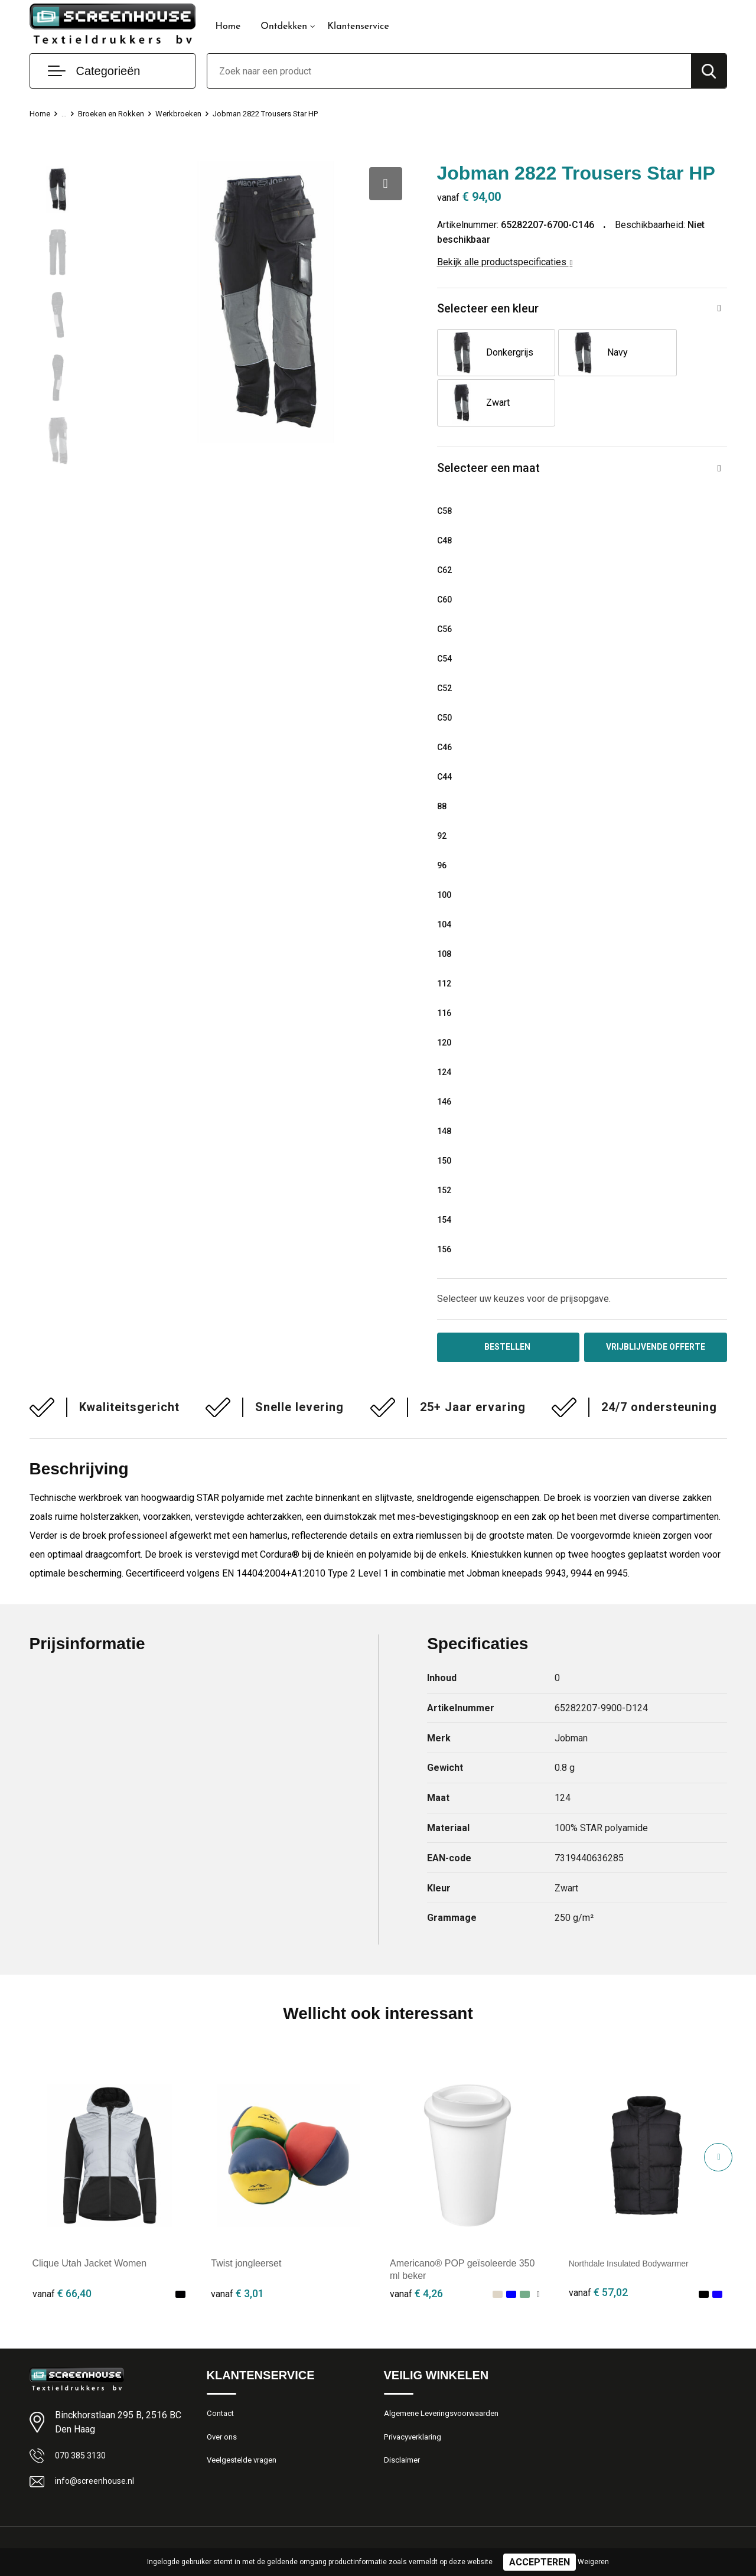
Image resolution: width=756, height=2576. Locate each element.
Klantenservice (358, 26)
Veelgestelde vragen (246, 2422)
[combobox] (449, 71)
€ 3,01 (237, 2249)
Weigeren (593, 2562)
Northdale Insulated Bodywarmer (637, 2219)
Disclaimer (404, 2422)
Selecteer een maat (493, 420)
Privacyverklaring (416, 2396)
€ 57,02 (598, 2249)
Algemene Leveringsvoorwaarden (448, 2371)
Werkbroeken (192, 113)
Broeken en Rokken (118, 113)
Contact (222, 2371)
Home (228, 26)
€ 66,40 (62, 2249)
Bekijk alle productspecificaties (505, 262)
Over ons (224, 2396)
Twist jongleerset (246, 2219)
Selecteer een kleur (492, 309)
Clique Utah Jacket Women (89, 2219)
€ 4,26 (416, 2249)
